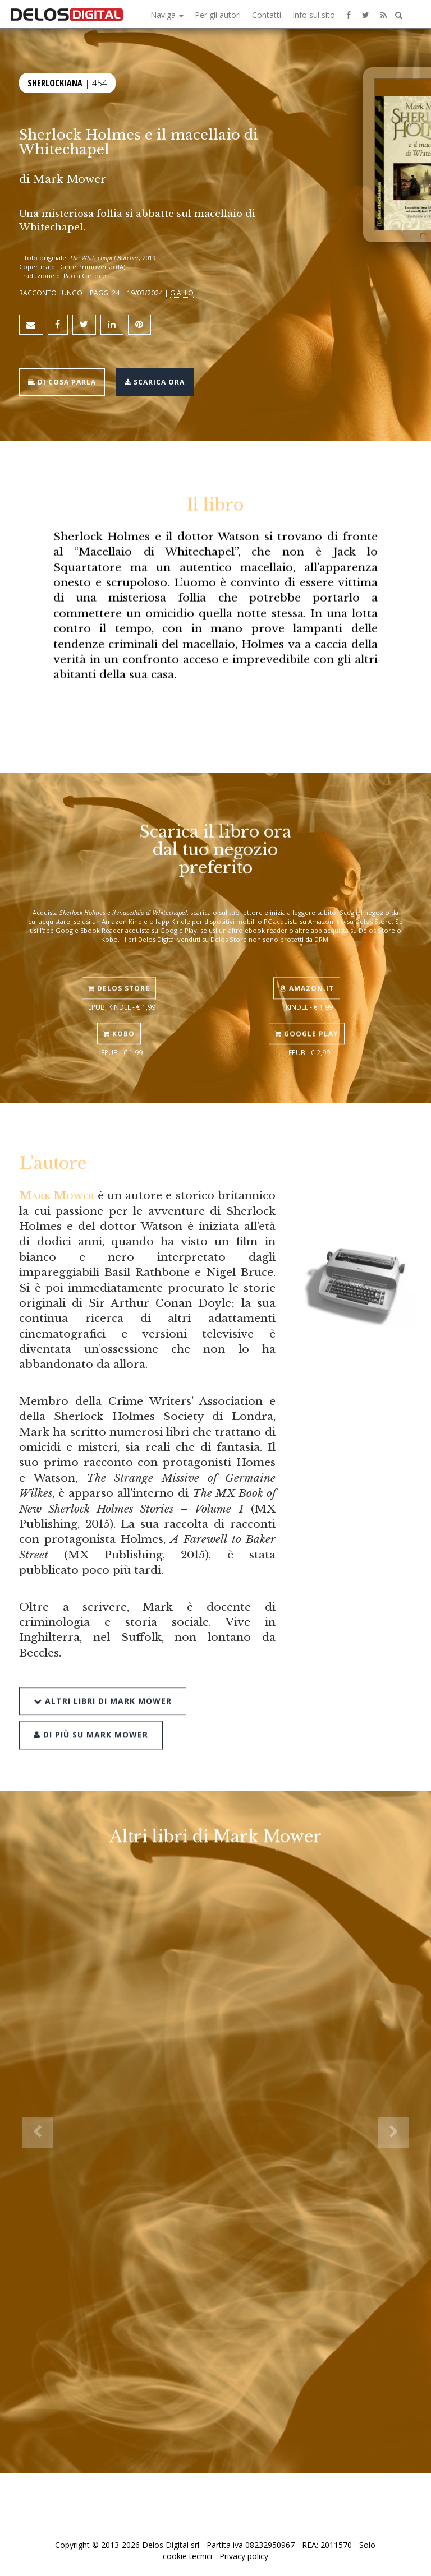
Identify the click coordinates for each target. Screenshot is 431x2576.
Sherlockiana (54, 82)
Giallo (182, 292)
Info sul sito (313, 15)
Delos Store (119, 972)
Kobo (119, 1018)
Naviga (167, 15)
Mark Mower (69, 179)
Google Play (306, 1018)
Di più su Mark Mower (91, 1714)
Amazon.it (306, 972)
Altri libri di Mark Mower (103, 1680)
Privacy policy (243, 2556)
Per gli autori (218, 15)
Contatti (266, 15)
